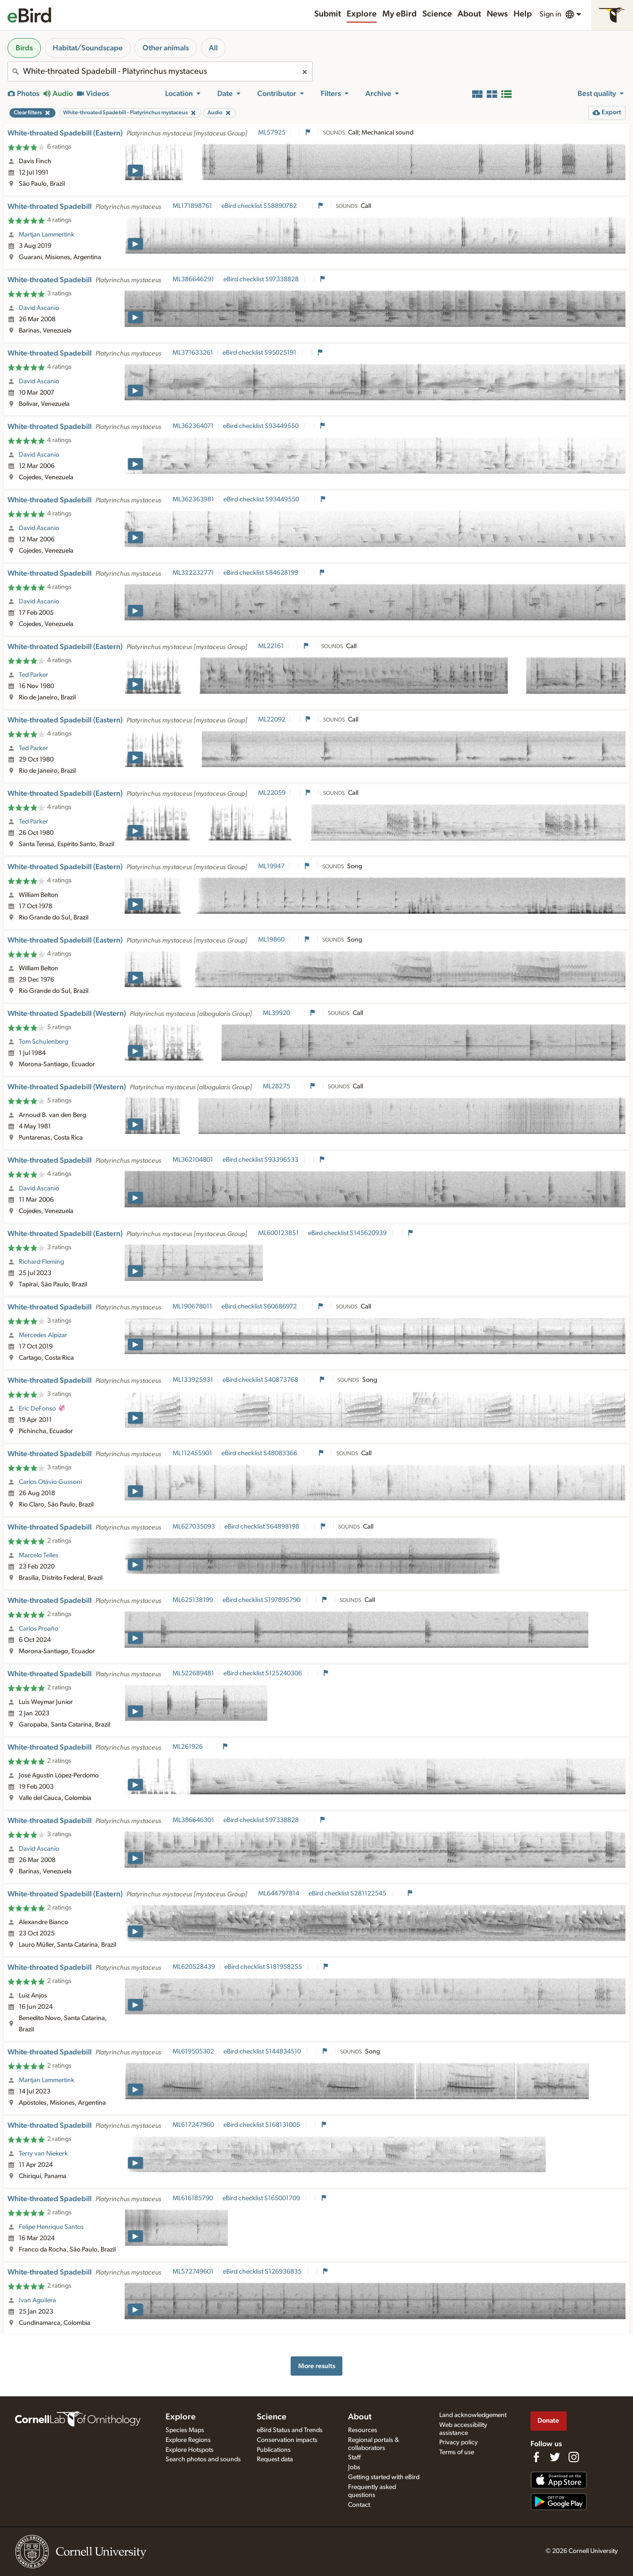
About (469, 14)
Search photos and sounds (203, 2459)
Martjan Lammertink (46, 234)
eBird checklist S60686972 (260, 1306)
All (213, 48)
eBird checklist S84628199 (261, 573)
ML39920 (276, 1013)
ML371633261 (193, 352)
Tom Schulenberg (43, 1041)
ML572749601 (193, 2271)
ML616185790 (193, 2198)
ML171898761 (192, 206)
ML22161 (271, 646)
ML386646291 (193, 279)
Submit (327, 14)
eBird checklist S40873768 (261, 1380)
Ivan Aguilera (37, 2300)
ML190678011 (192, 1306)
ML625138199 (193, 1600)
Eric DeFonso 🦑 (42, 1408)
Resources (362, 2430)
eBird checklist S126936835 (263, 2271)
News (497, 14)
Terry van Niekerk (43, 2153)
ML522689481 (193, 1673)
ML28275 (276, 1086)
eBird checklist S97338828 (261, 279)
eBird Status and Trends (290, 2430)
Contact (359, 2505)
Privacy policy (458, 2442)
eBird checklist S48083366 (260, 1453)
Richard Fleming (41, 1262)
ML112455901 (192, 1453)
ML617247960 (193, 2125)
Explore (362, 14)
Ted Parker (33, 675)
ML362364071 (193, 426)
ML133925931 (193, 1380)
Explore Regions (188, 2440)
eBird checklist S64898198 (262, 1526)
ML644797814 (278, 1893)
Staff (354, 2457)
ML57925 (271, 132)
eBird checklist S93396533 (261, 1160)
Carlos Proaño (38, 1628)
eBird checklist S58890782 (260, 206)
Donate (548, 2420)
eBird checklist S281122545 (348, 1893)
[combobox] (160, 71)
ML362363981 (193, 499)
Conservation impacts (287, 2440)
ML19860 (271, 939)
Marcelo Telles (38, 1555)
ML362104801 (193, 1160)
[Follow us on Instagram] (573, 2457)
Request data (275, 2459)
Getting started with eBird (383, 2477)
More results (316, 2366)
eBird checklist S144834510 (262, 2051)
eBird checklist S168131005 (262, 2125)
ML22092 (271, 719)
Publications (274, 2450)
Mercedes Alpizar (43, 1335)
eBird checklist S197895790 (262, 1600)
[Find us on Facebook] (536, 2457)
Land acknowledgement (472, 2415)
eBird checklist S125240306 (263, 1673)
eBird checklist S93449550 (261, 426)
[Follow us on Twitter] (555, 2457)
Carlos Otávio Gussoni (50, 1482)
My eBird (399, 14)
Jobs (354, 2467)
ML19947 (271, 866)
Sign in (550, 14)
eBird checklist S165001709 (261, 2198)
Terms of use (456, 2452)
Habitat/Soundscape (88, 48)
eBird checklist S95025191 (260, 352)
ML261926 (188, 1747)
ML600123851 (278, 1233)
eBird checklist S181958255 (263, 1967)
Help (523, 14)
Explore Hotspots (190, 2450)
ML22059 (271, 793)
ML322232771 (193, 573)
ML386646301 (193, 1820)
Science (437, 14)
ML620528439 (194, 1967)
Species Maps (185, 2430)
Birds (24, 48)
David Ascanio (39, 308)
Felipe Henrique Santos (51, 2227)
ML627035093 (194, 1526)
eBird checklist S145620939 (348, 1233)
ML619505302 (193, 2051)
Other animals (165, 48)
